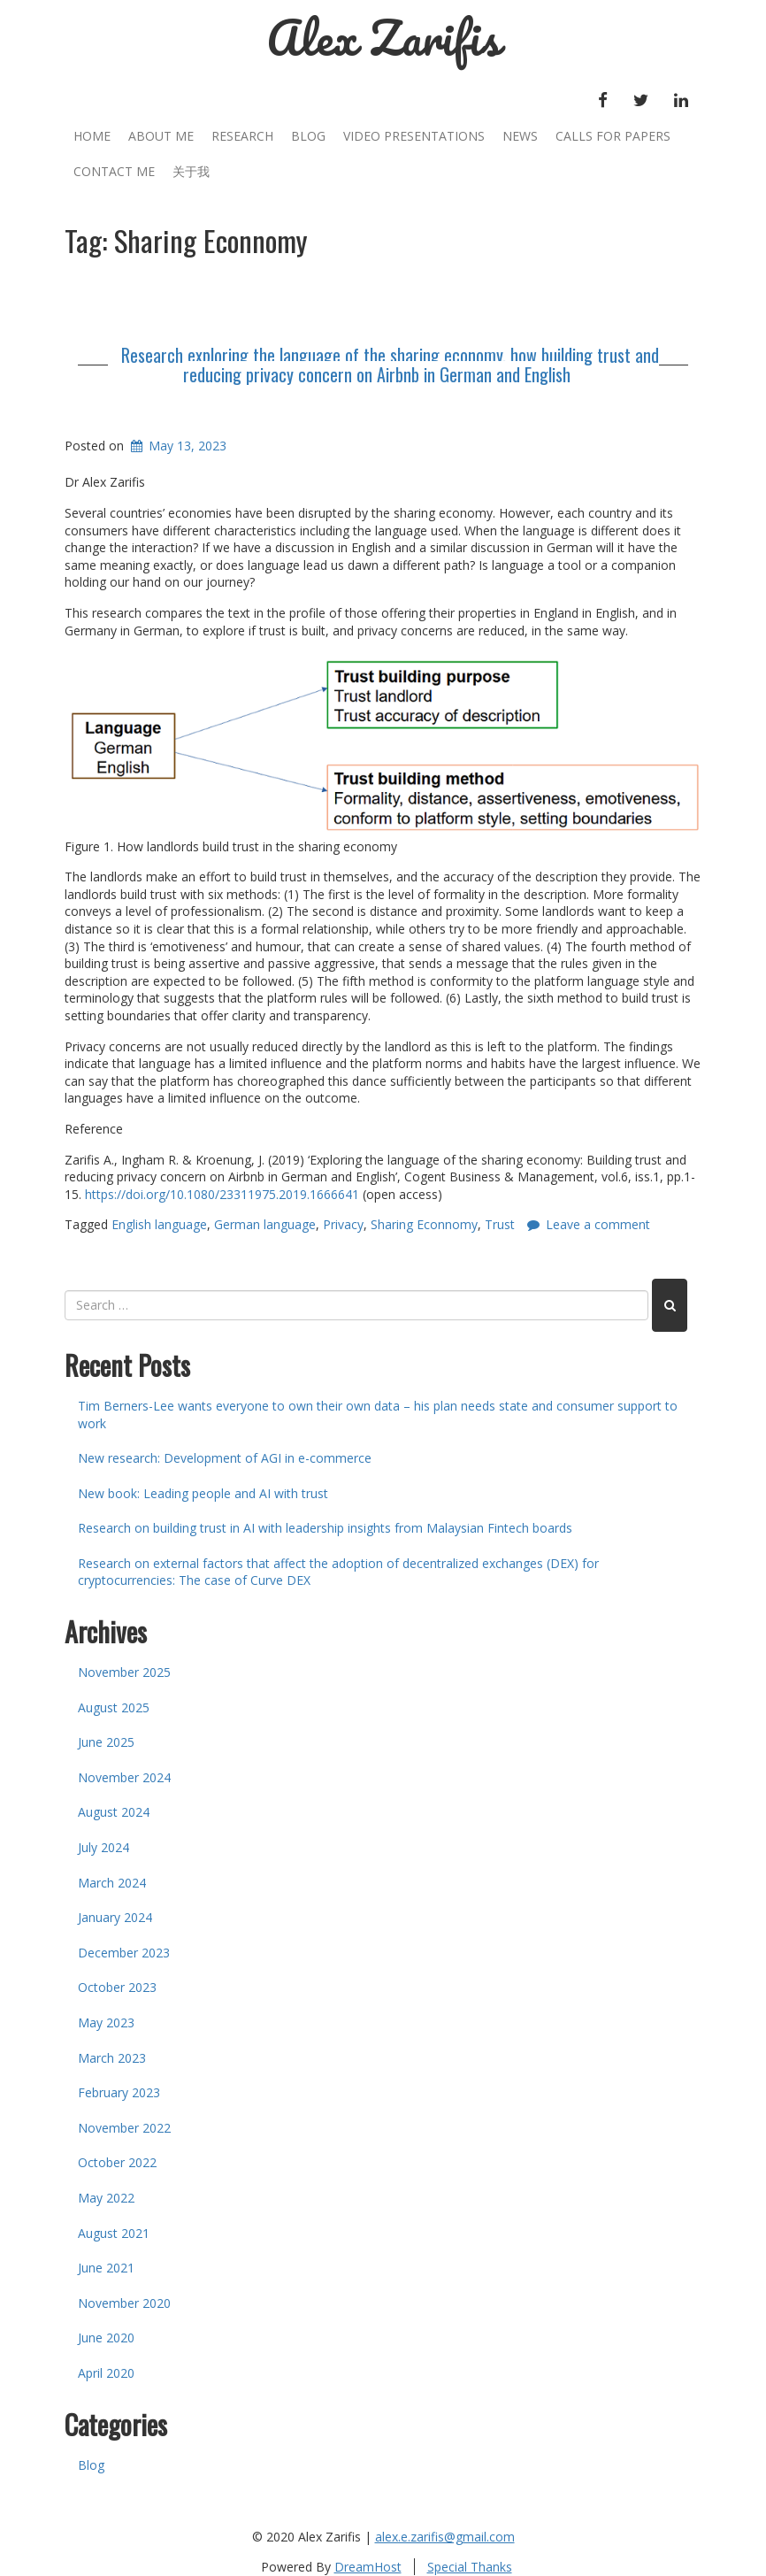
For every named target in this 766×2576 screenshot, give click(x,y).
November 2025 (124, 1672)
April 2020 (106, 2373)
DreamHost (368, 2566)
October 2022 (117, 2162)
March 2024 (112, 1882)
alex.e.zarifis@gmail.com (445, 2536)
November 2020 (124, 2303)
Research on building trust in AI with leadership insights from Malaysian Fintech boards (325, 1527)
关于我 (191, 171)
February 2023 (119, 2092)
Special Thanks (469, 2566)
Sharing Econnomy (424, 1224)
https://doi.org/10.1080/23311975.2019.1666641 (222, 1194)
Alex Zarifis (383, 37)
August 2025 (113, 1707)
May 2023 (106, 2022)
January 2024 (115, 1917)
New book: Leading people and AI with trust (203, 1493)
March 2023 (112, 2057)
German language (265, 1224)
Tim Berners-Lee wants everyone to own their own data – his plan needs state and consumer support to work (378, 1414)
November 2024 (124, 1777)
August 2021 (113, 2233)
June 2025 (106, 1742)
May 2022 (106, 2197)
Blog (308, 135)
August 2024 (113, 1811)
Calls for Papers (612, 135)
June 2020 (106, 2337)
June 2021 (106, 2267)
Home (92, 135)
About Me (161, 135)
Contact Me (114, 171)
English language (159, 1224)
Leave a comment (598, 1224)
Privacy (343, 1224)
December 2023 (124, 1952)
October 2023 (117, 1987)
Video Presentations (414, 135)
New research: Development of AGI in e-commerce (225, 1457)
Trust (500, 1224)
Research (242, 135)
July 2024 (103, 1847)
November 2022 (124, 2127)
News (520, 135)
